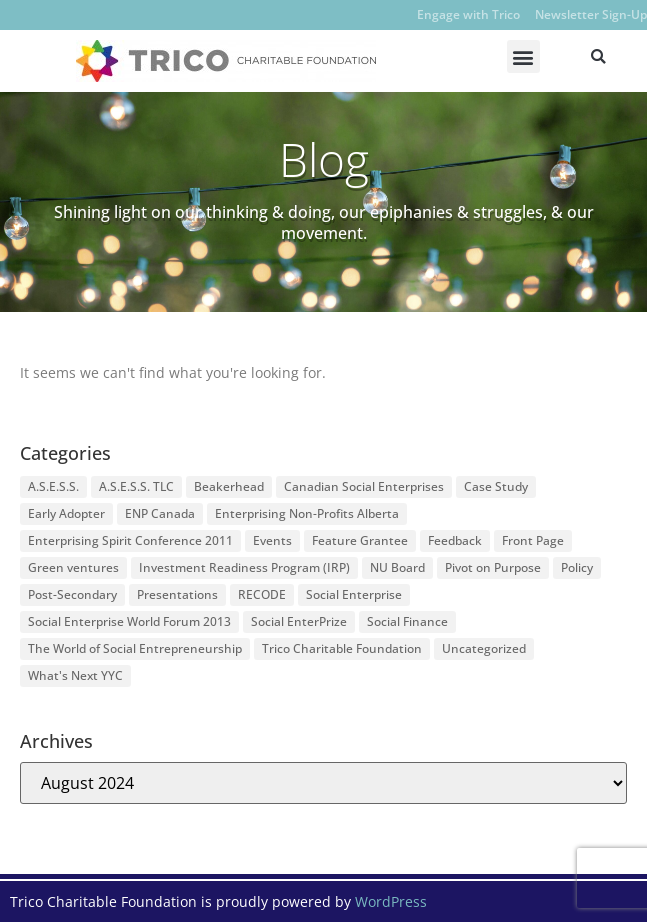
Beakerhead (229, 486)
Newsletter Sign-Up (591, 14)
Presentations (177, 594)
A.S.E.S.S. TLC (136, 486)
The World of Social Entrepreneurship (135, 648)
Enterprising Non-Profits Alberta (307, 513)
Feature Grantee (360, 540)
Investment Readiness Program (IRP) (244, 567)
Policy (577, 567)
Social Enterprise (354, 594)
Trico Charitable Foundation (342, 648)
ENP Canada (160, 513)
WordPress (391, 901)
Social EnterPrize (299, 621)
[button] (523, 56)
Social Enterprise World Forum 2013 (129, 621)
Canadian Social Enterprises (364, 486)
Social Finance (407, 621)
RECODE (262, 594)
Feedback (455, 540)
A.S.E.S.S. (53, 486)
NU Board (397, 567)
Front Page (533, 540)
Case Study (496, 486)
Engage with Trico (468, 14)
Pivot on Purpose (493, 567)
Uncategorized (484, 648)
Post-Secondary (72, 594)
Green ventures (73, 567)
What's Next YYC (75, 675)
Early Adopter (66, 513)
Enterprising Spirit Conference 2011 (130, 540)
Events (272, 540)
